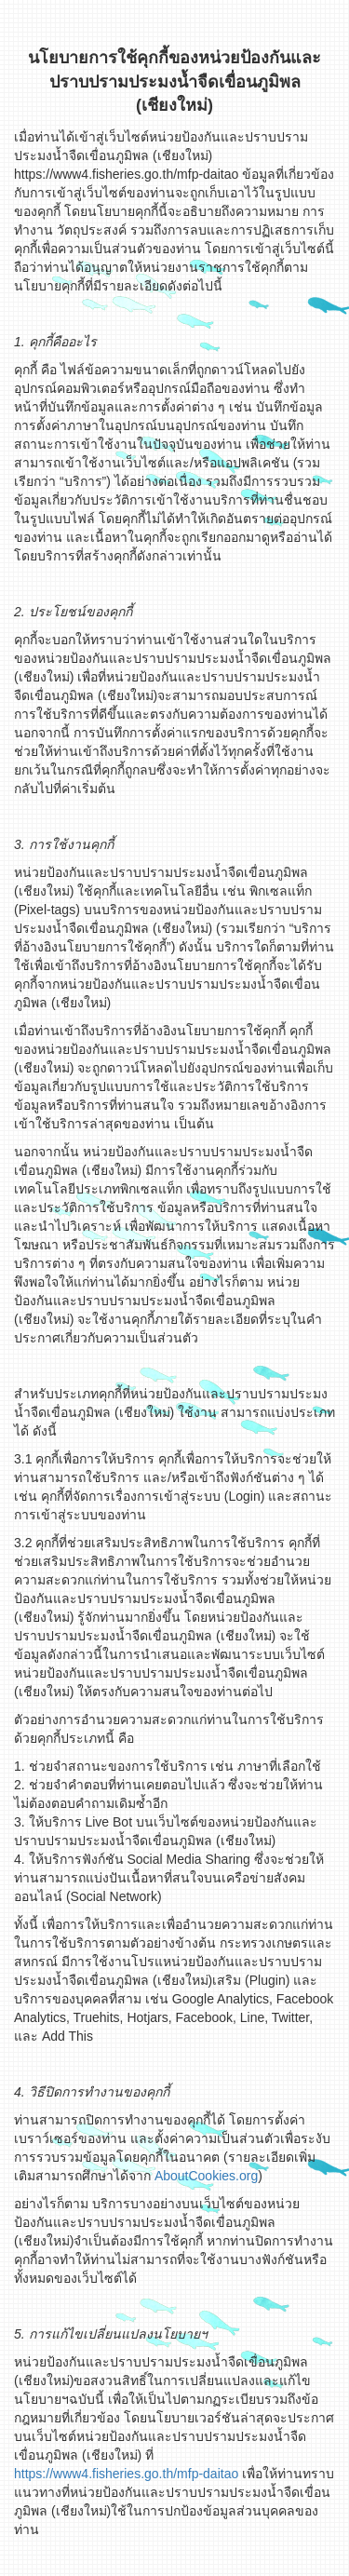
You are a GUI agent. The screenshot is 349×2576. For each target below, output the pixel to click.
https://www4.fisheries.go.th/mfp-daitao (126, 2473)
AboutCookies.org (206, 2175)
